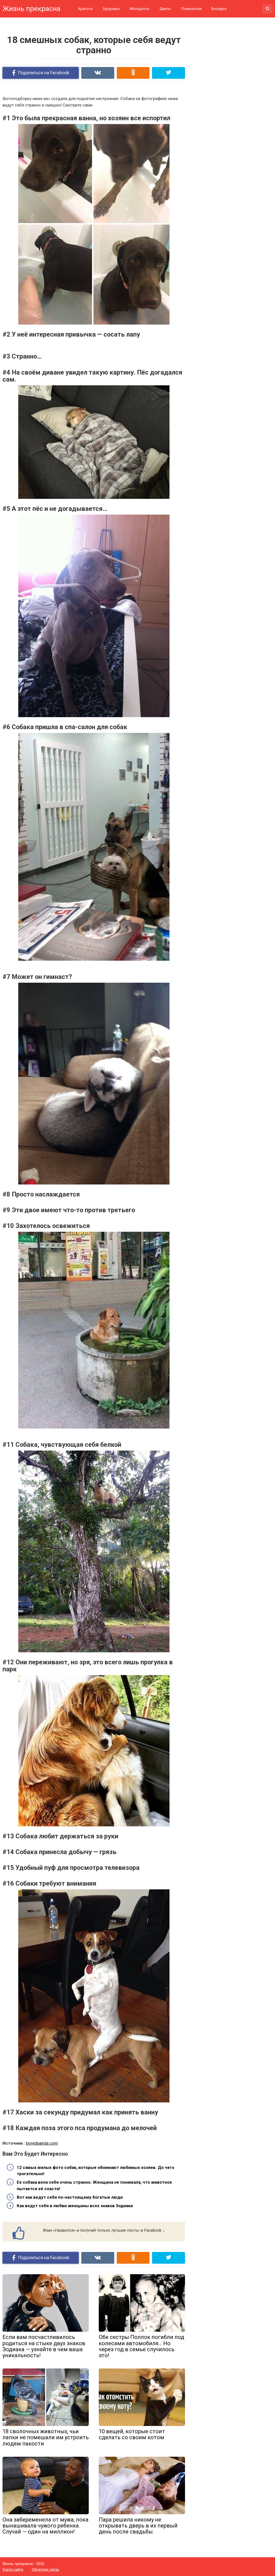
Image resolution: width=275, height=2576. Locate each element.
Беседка (219, 9)
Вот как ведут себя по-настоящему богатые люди (70, 2197)
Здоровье (111, 9)
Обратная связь (45, 2569)
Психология (191, 9)
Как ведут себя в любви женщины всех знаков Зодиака (75, 2205)
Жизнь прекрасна (31, 9)
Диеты (165, 9)
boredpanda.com (42, 2143)
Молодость (140, 9)
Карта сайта (12, 2569)
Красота (85, 9)
